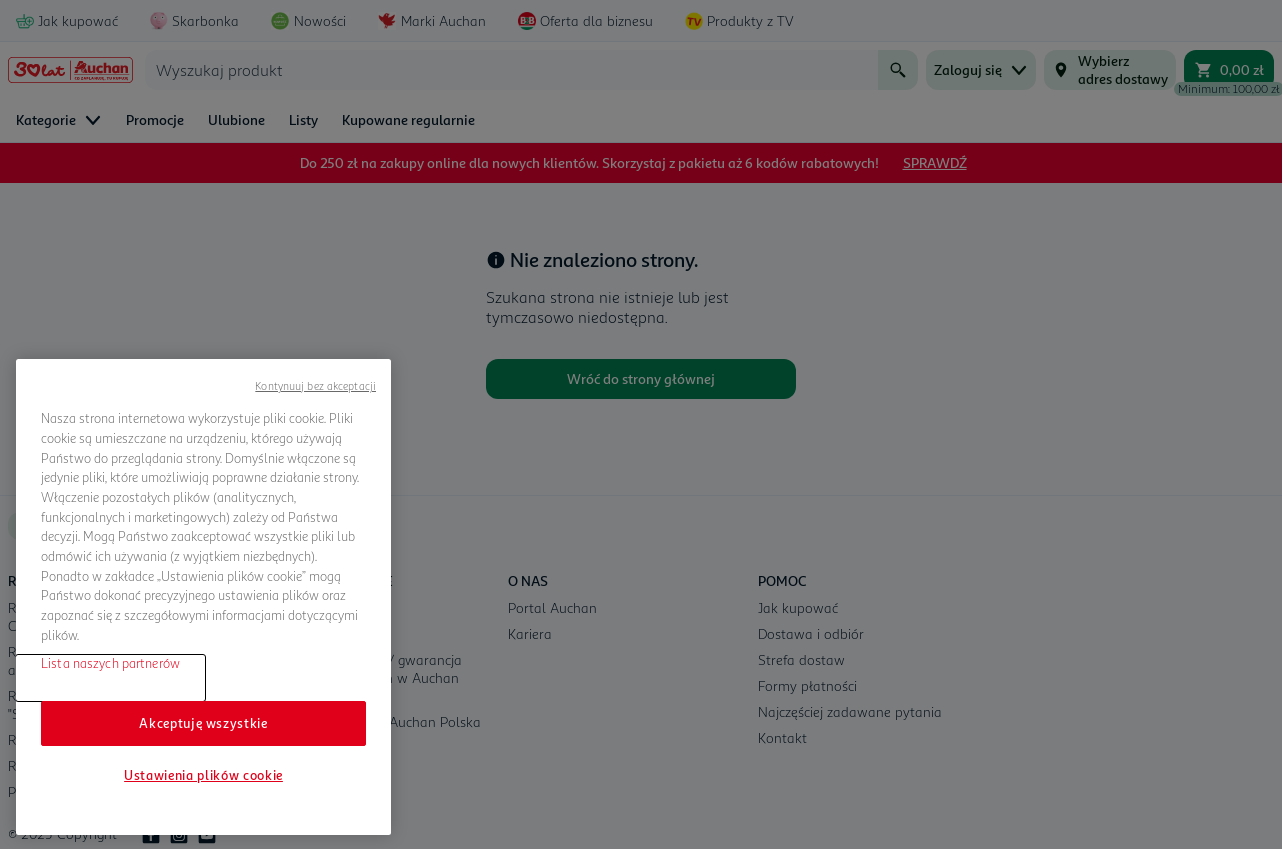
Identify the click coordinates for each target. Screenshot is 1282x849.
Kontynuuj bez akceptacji (315, 385)
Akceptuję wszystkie (203, 723)
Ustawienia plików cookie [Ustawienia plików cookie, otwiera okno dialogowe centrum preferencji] (203, 775)
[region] (203, 597)
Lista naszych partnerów (110, 663)
